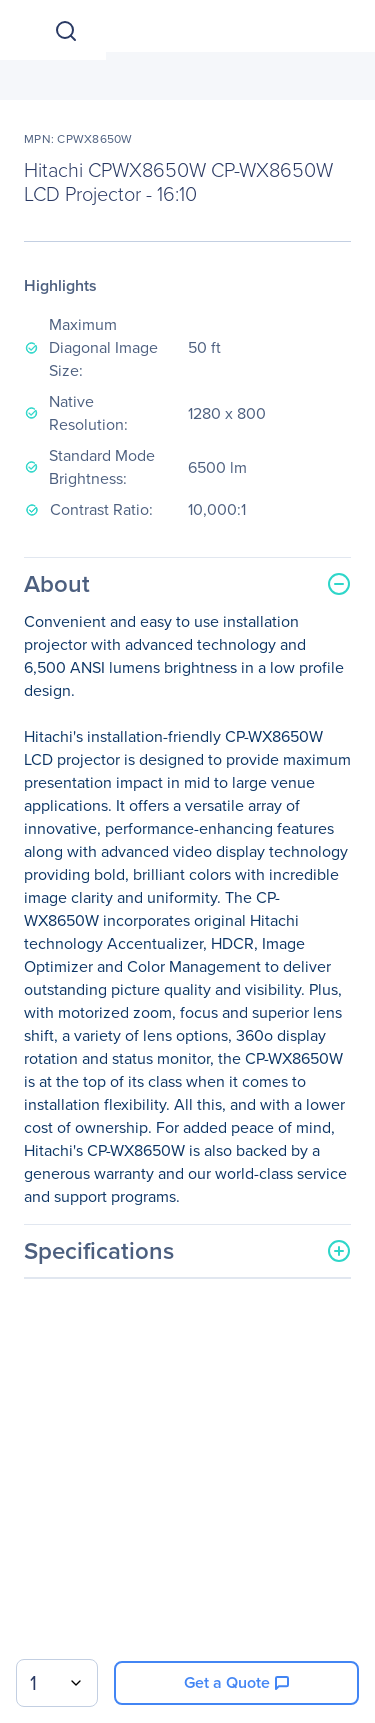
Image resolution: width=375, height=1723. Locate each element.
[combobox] (57, 1683)
